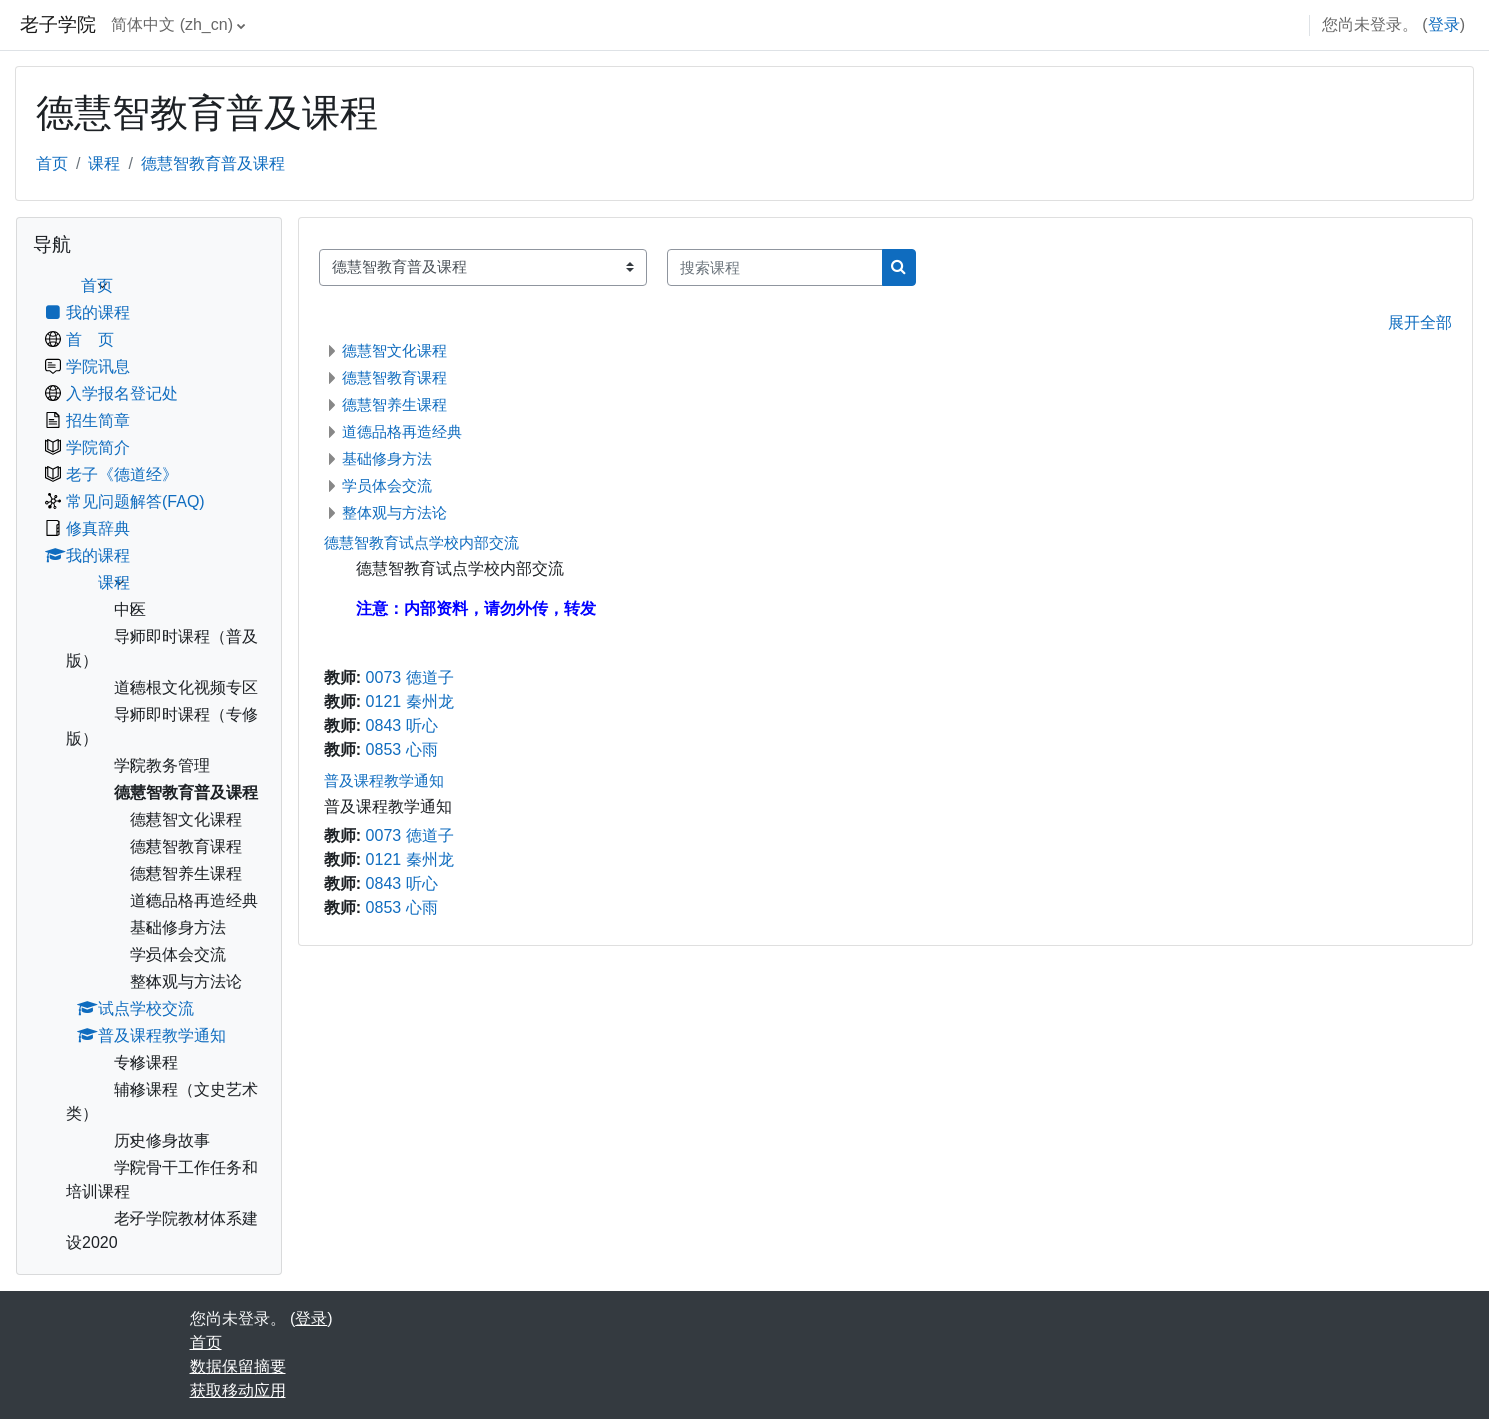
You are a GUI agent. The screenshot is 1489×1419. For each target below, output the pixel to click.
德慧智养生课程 (394, 404)
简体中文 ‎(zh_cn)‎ (172, 24)
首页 (52, 163)
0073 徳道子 (410, 677)
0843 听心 (402, 725)
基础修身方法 (387, 458)
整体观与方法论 (394, 512)
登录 (1444, 24)
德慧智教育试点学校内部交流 (421, 542)
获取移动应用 (238, 1390)
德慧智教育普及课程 (213, 163)
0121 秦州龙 (410, 701)
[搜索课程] (775, 267)
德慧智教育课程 (394, 377)
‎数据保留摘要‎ (238, 1366)
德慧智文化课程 (394, 350)
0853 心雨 (402, 749)
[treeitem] (149, 764)
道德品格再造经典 (402, 431)
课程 (104, 163)
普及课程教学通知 (384, 780)
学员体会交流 (387, 485)
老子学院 (58, 24)
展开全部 (1420, 322)
